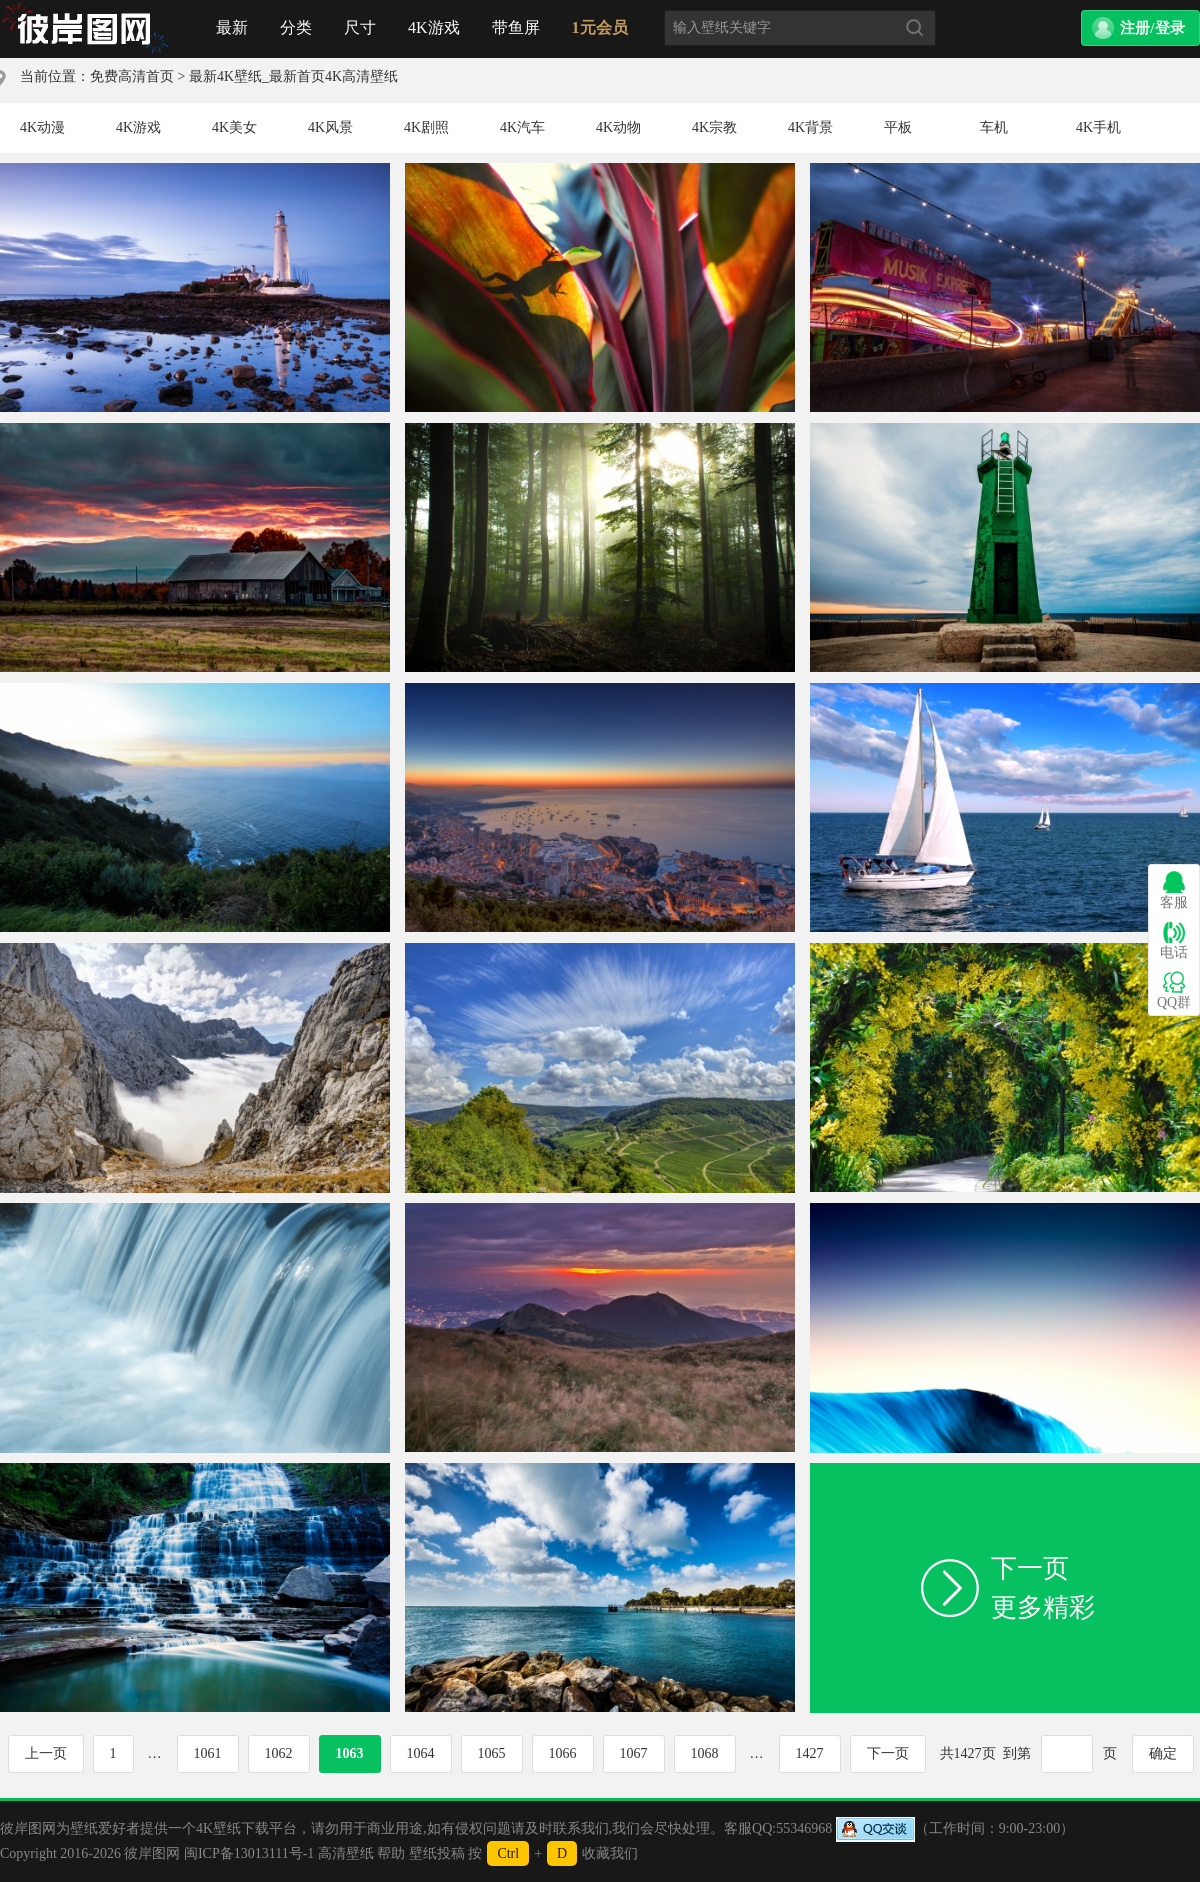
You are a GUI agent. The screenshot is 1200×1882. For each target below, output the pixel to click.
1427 (810, 1753)
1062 (279, 1753)
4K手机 (1098, 127)
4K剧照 (426, 127)
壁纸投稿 (437, 1853)
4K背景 (810, 127)
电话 (1174, 940)
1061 (208, 1753)
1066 (563, 1753)
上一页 (46, 1753)
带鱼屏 (516, 27)
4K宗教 (714, 127)
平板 (898, 127)
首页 (85, 29)
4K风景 (330, 127)
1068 (705, 1753)
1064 (421, 1753)
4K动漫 (42, 127)
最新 (232, 27)
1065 (492, 1753)
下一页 (888, 1753)
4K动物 (618, 127)
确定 (1163, 1753)
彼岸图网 (152, 1853)
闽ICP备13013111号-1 (249, 1853)
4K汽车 (522, 127)
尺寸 (360, 27)
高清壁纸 (346, 1853)
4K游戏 (434, 27)
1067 (634, 1753)
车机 (994, 127)
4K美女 (234, 127)
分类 (296, 27)
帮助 (391, 1853)
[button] (1140, 28)
